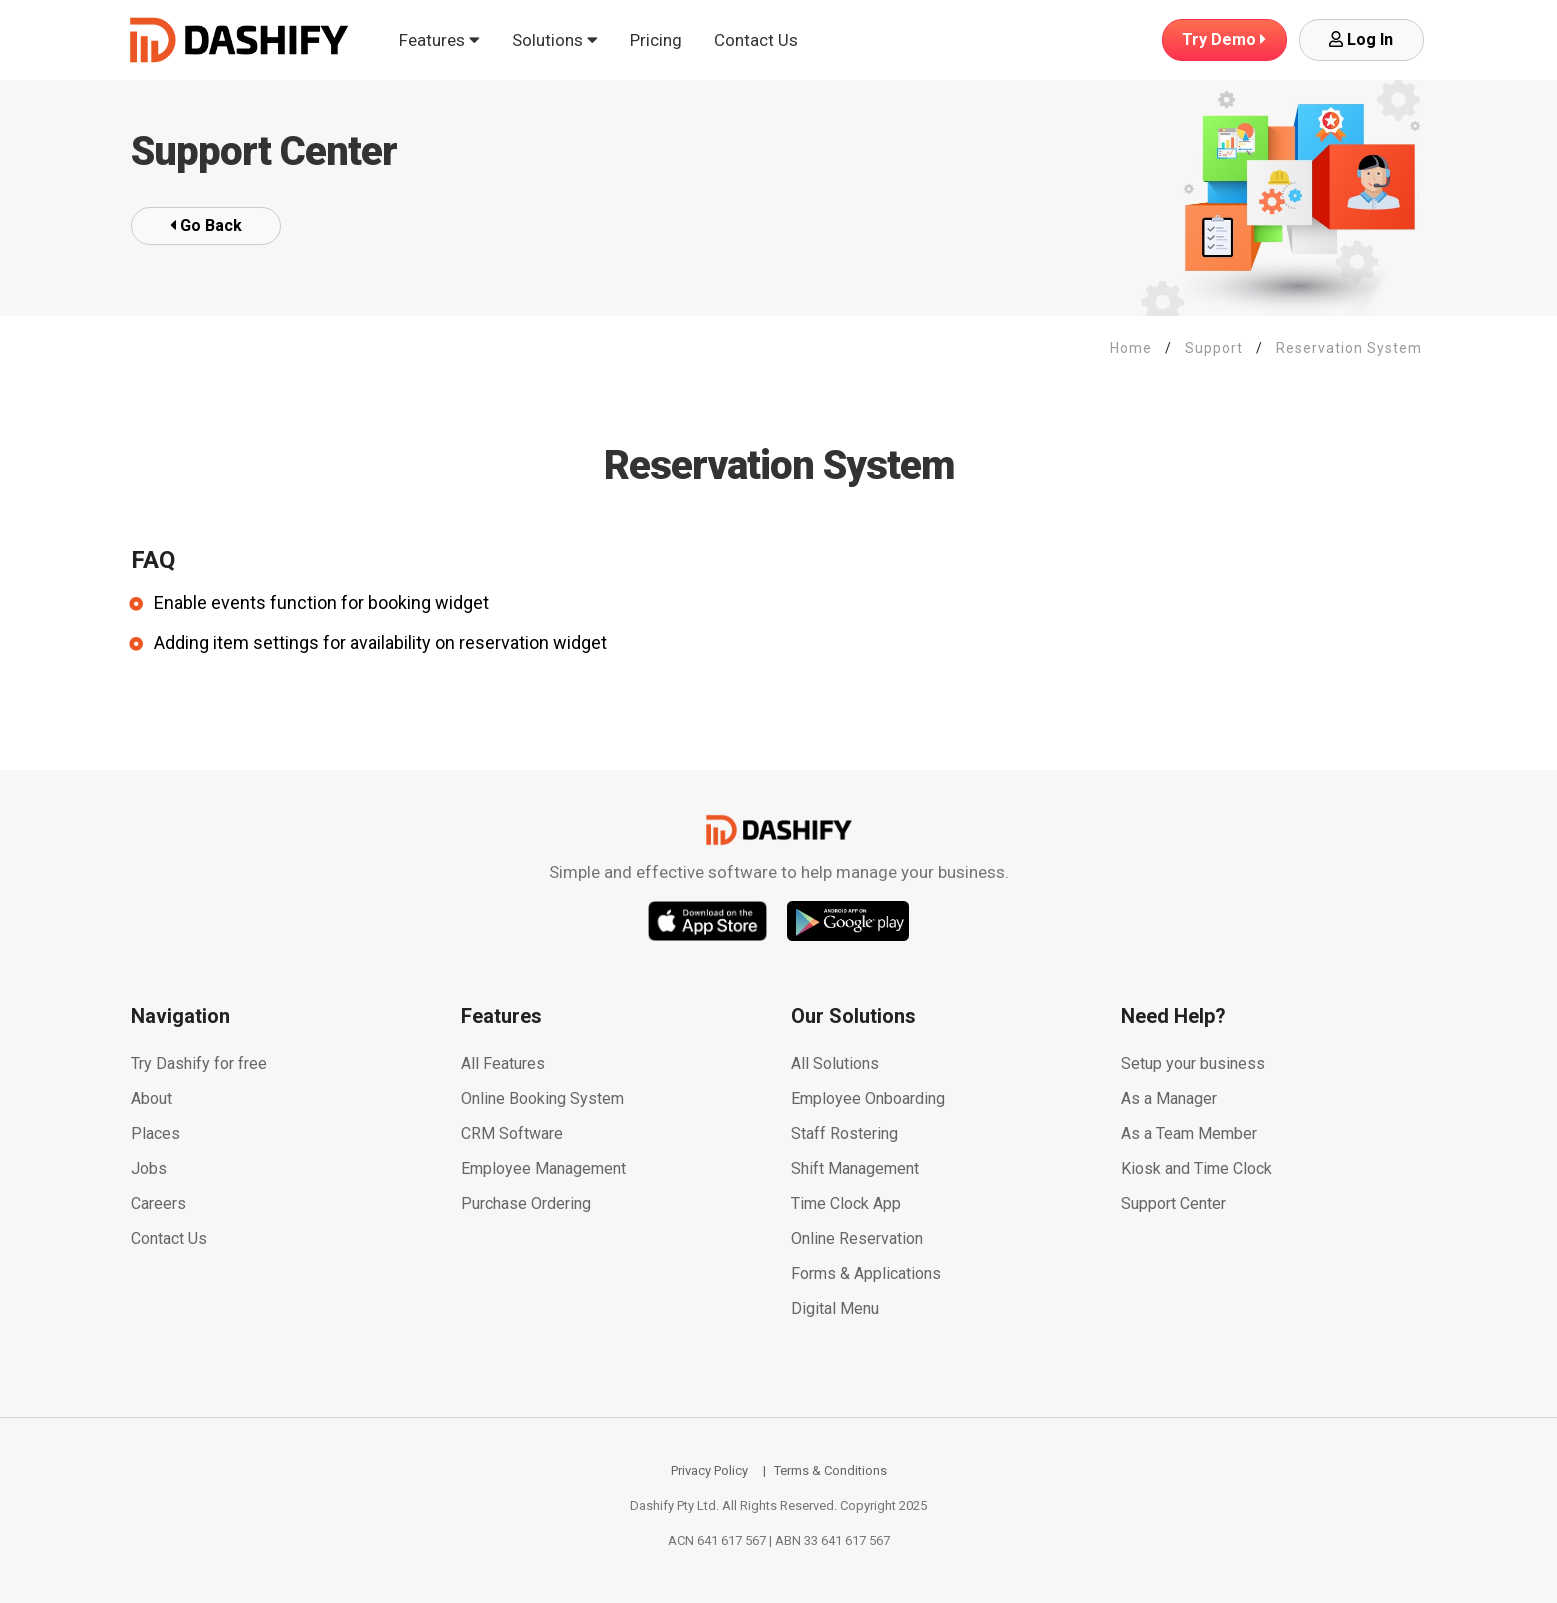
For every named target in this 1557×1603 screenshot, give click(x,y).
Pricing (656, 40)
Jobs (149, 1168)
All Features (503, 1063)
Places (155, 1133)
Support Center (1173, 1203)
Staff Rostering (844, 1133)
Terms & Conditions (830, 1470)
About (151, 1098)
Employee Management (543, 1168)
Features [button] (439, 40)
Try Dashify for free (199, 1063)
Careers (158, 1203)
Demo (1224, 39)
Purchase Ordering (526, 1203)
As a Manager (1169, 1098)
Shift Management (855, 1168)
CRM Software (512, 1133)
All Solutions (835, 1063)
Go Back (206, 225)
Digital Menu (835, 1308)
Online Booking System (542, 1098)
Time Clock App (846, 1203)
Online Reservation (857, 1238)
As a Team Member (1189, 1133)
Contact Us (756, 40)
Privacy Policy (709, 1470)
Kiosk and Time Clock (1196, 1168)
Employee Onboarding (868, 1098)
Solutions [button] (555, 40)
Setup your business (1193, 1063)
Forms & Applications (866, 1273)
